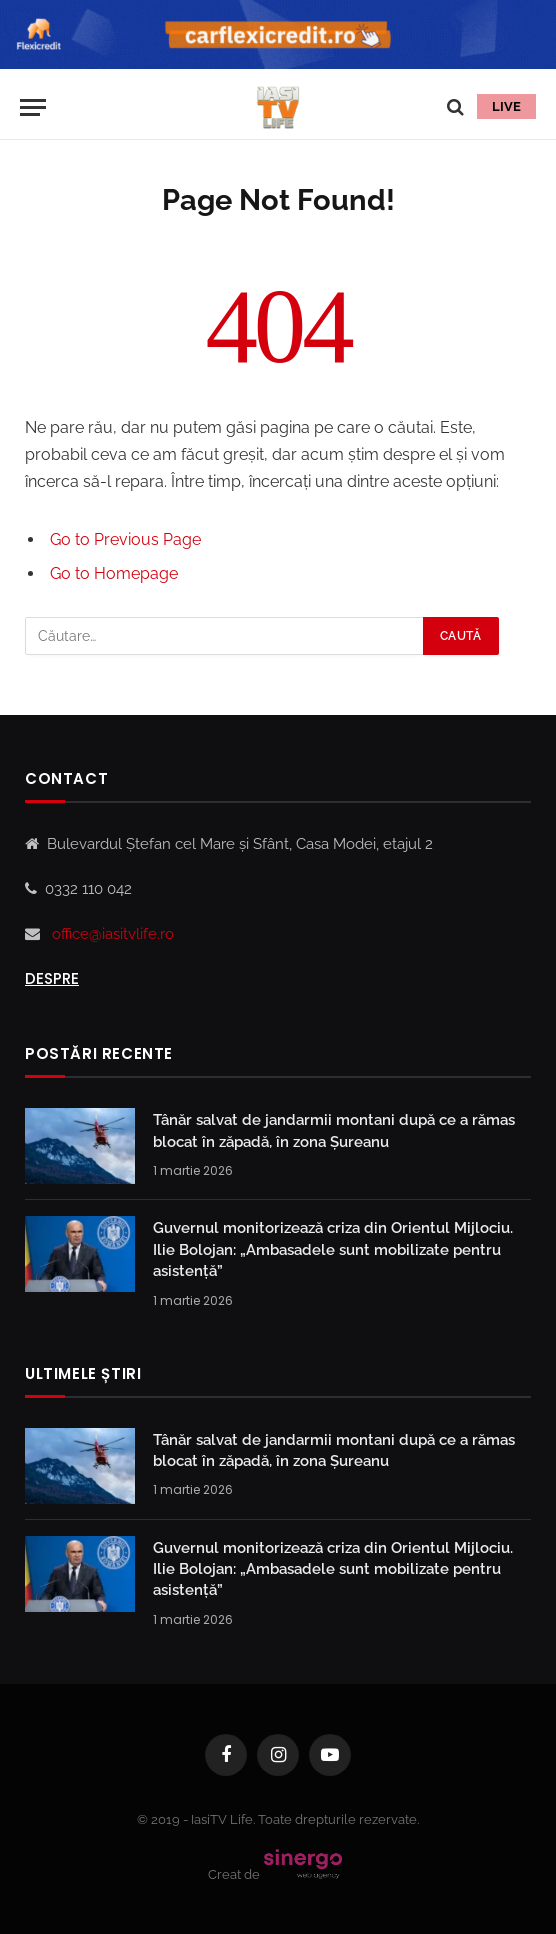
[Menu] (33, 107)
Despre (52, 978)
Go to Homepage (114, 573)
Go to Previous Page (125, 539)
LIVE (506, 106)
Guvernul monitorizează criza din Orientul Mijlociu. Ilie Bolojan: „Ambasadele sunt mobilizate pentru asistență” (333, 1249)
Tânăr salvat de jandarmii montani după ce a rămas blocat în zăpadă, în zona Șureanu (334, 1130)
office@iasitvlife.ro (113, 934)
